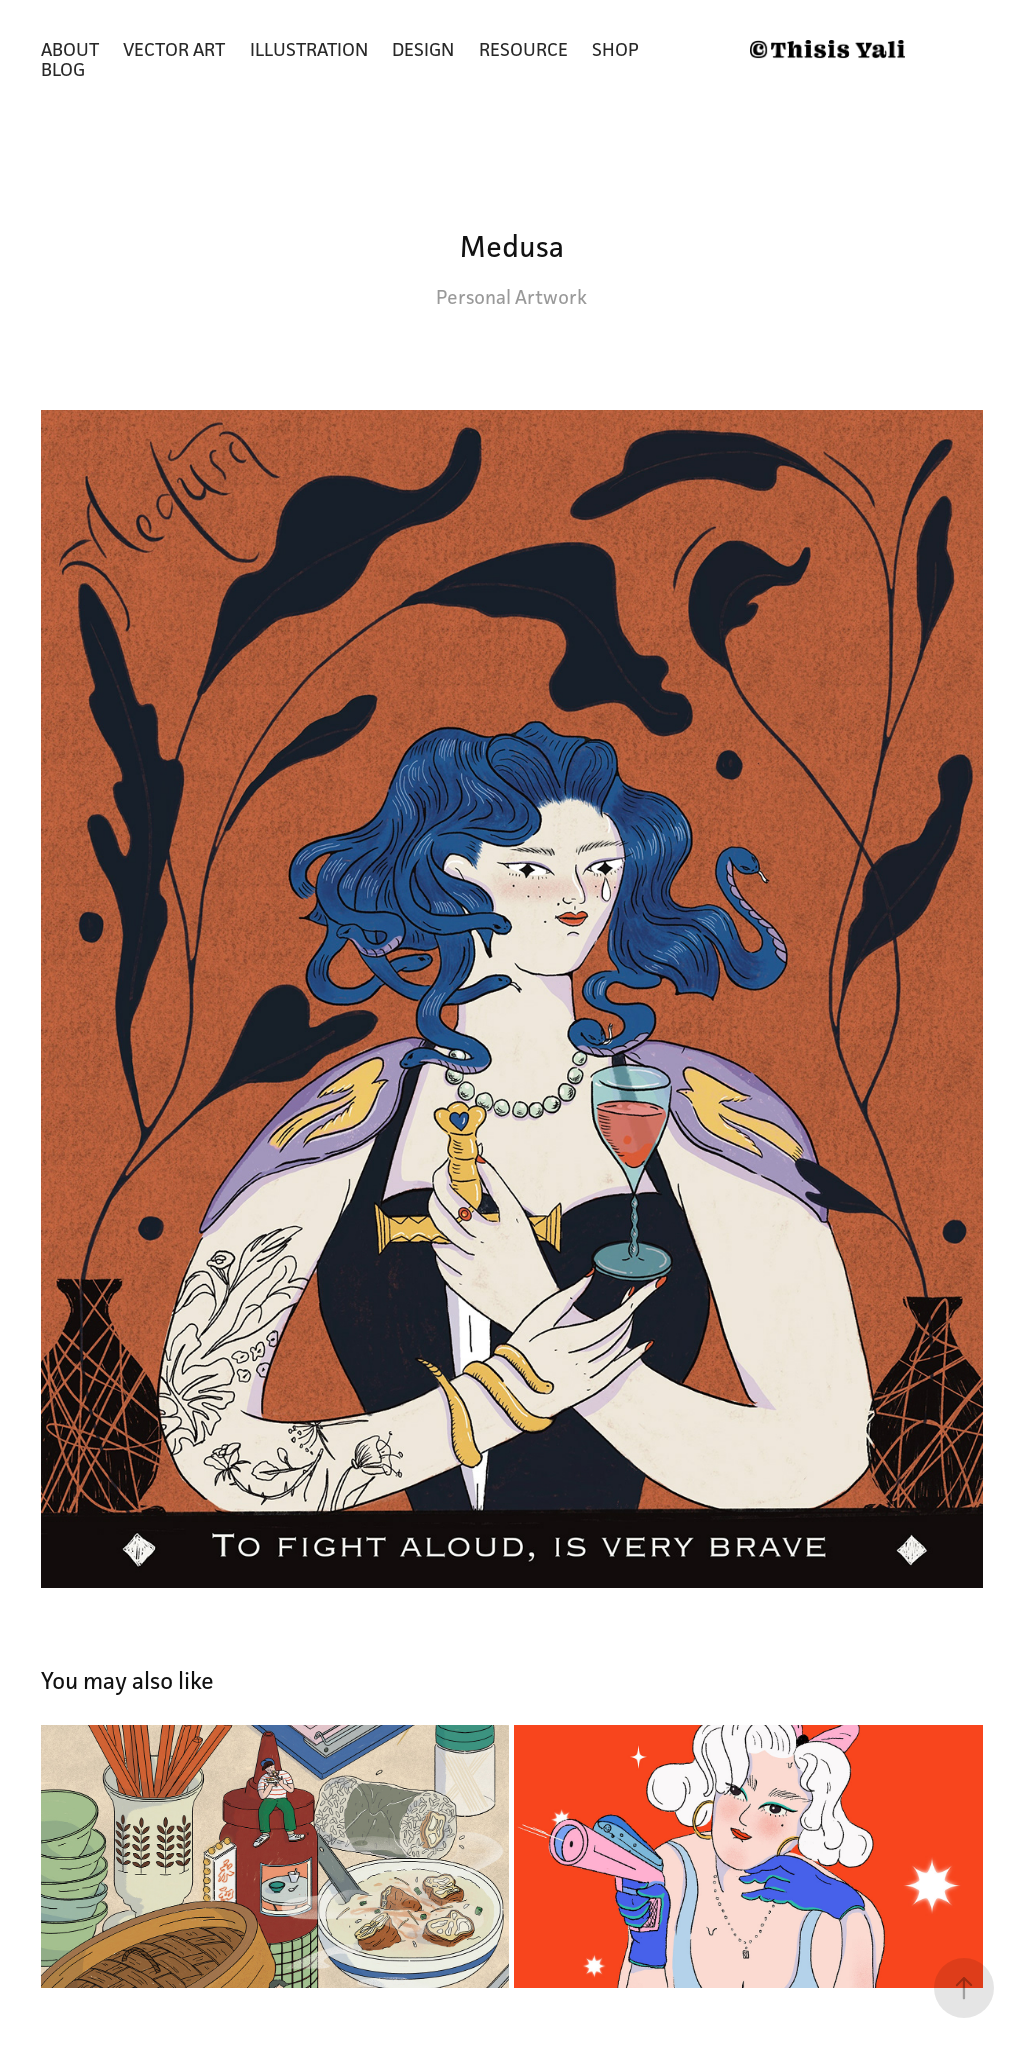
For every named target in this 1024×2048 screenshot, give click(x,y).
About (70, 49)
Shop (615, 49)
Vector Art (174, 49)
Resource (523, 49)
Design (423, 49)
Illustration (309, 49)
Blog (63, 69)
